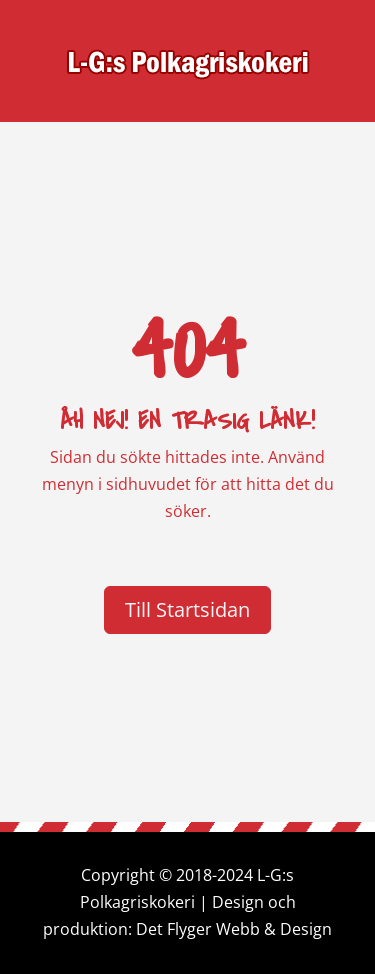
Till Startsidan (187, 609)
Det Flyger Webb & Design (234, 929)
